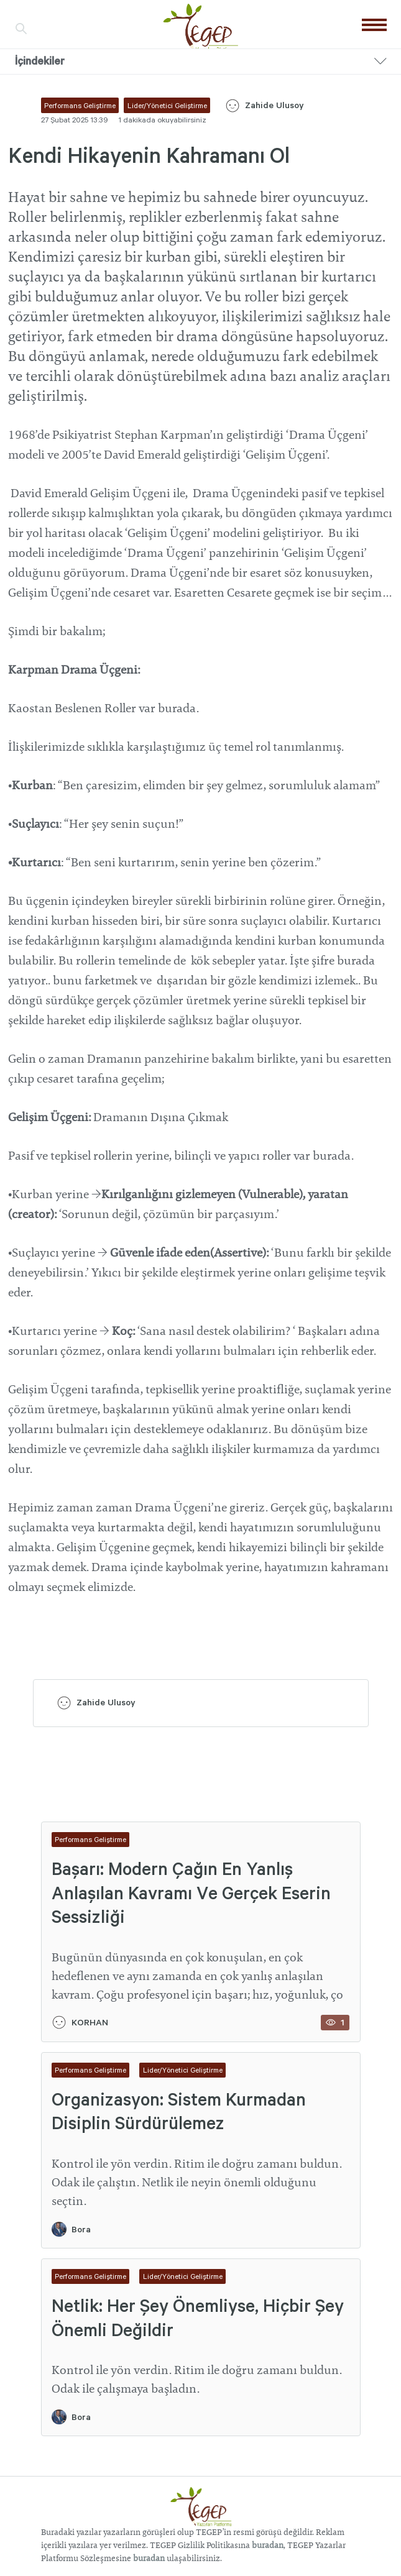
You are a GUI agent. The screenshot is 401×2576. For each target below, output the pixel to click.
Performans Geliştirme (90, 1839)
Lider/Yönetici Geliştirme (183, 2070)
